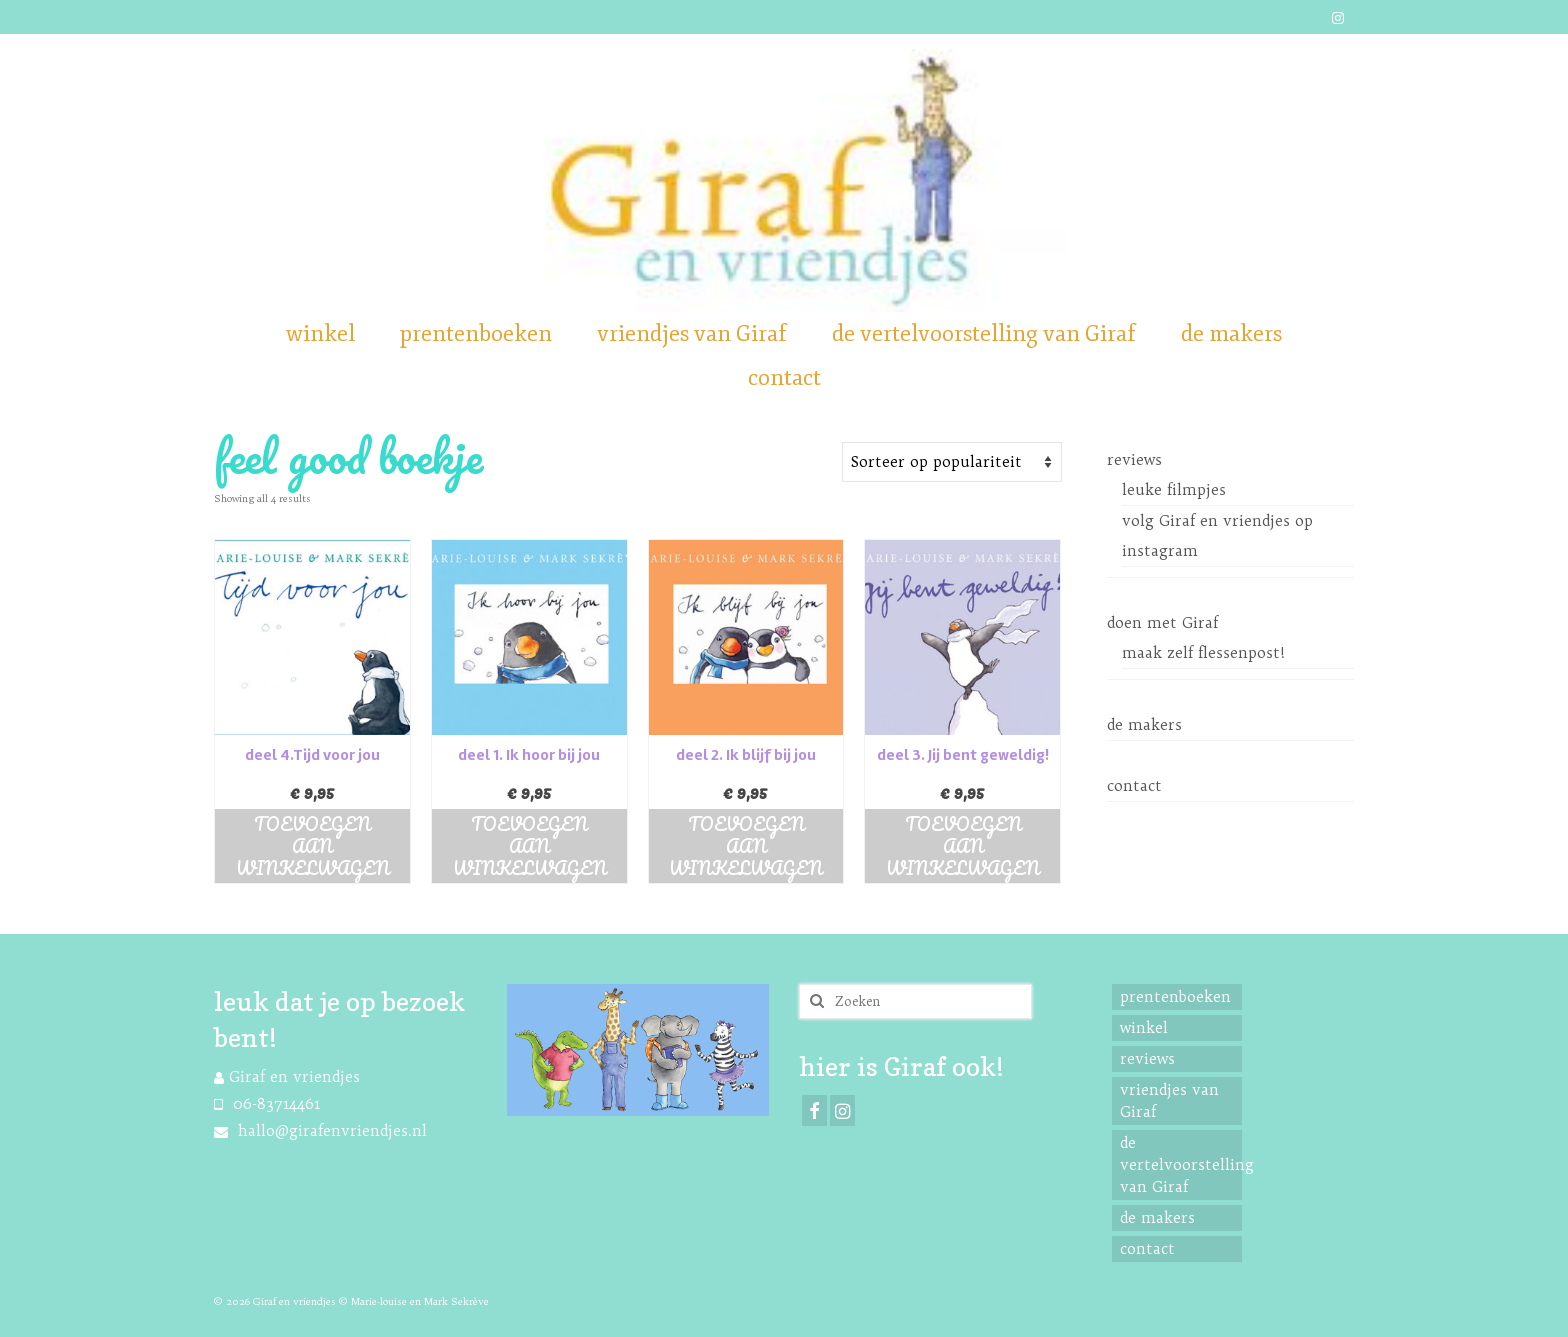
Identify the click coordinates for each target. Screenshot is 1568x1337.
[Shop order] (952, 462)
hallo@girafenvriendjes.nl (320, 1130)
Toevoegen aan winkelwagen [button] (312, 846)
